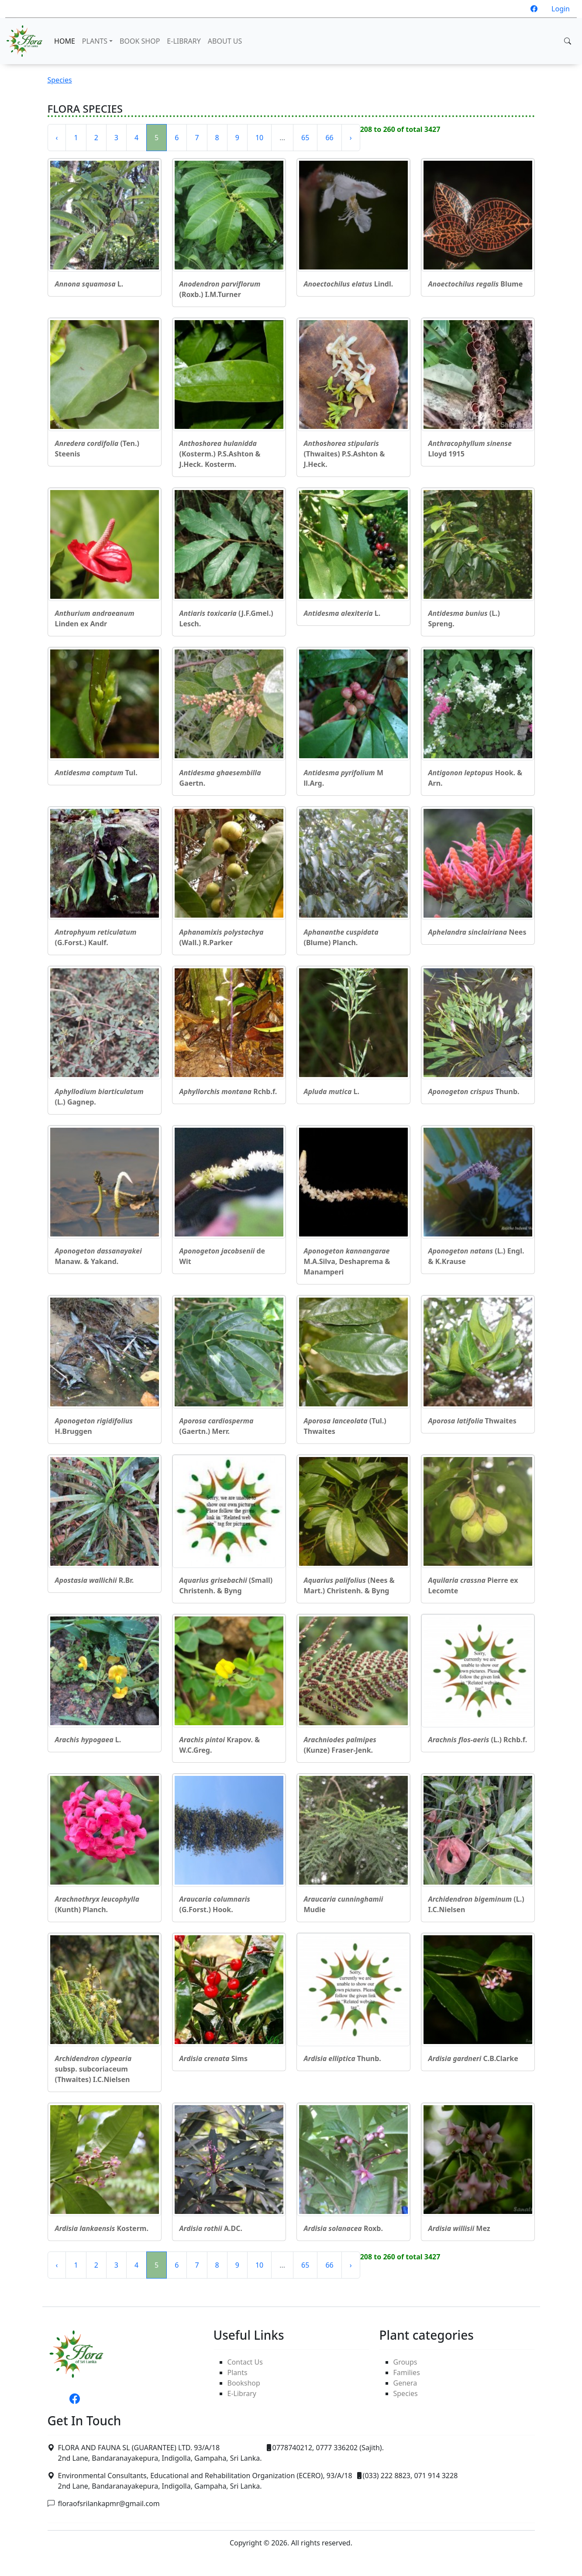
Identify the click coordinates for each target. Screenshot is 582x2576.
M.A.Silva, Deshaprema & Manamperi (347, 1261)
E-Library (241, 2393)
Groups (405, 2362)
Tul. (96, 772)
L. (89, 284)
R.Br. (94, 1580)
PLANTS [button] (94, 41)
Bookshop (243, 2383)
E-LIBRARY (183, 41)
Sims (213, 2058)
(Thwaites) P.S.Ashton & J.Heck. (344, 454)
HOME (64, 41)
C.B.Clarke (473, 2058)
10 (259, 137)
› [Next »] (351, 137)
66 (329, 137)
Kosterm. (101, 2228)
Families (406, 2372)
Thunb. (474, 1091)
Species (60, 80)
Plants (237, 2372)
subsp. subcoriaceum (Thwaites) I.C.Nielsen (93, 2069)
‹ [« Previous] (57, 137)
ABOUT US (225, 41)
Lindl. (348, 284)
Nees (477, 932)
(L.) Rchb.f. (477, 1739)
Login (560, 9)
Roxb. (343, 2228)
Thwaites (472, 1421)
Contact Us (245, 2362)
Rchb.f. (228, 1091)
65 (305, 137)
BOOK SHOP (140, 41)
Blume (475, 284)
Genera (405, 2383)
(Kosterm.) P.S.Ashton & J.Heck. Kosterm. (220, 454)
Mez (459, 2228)
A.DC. (211, 2228)
